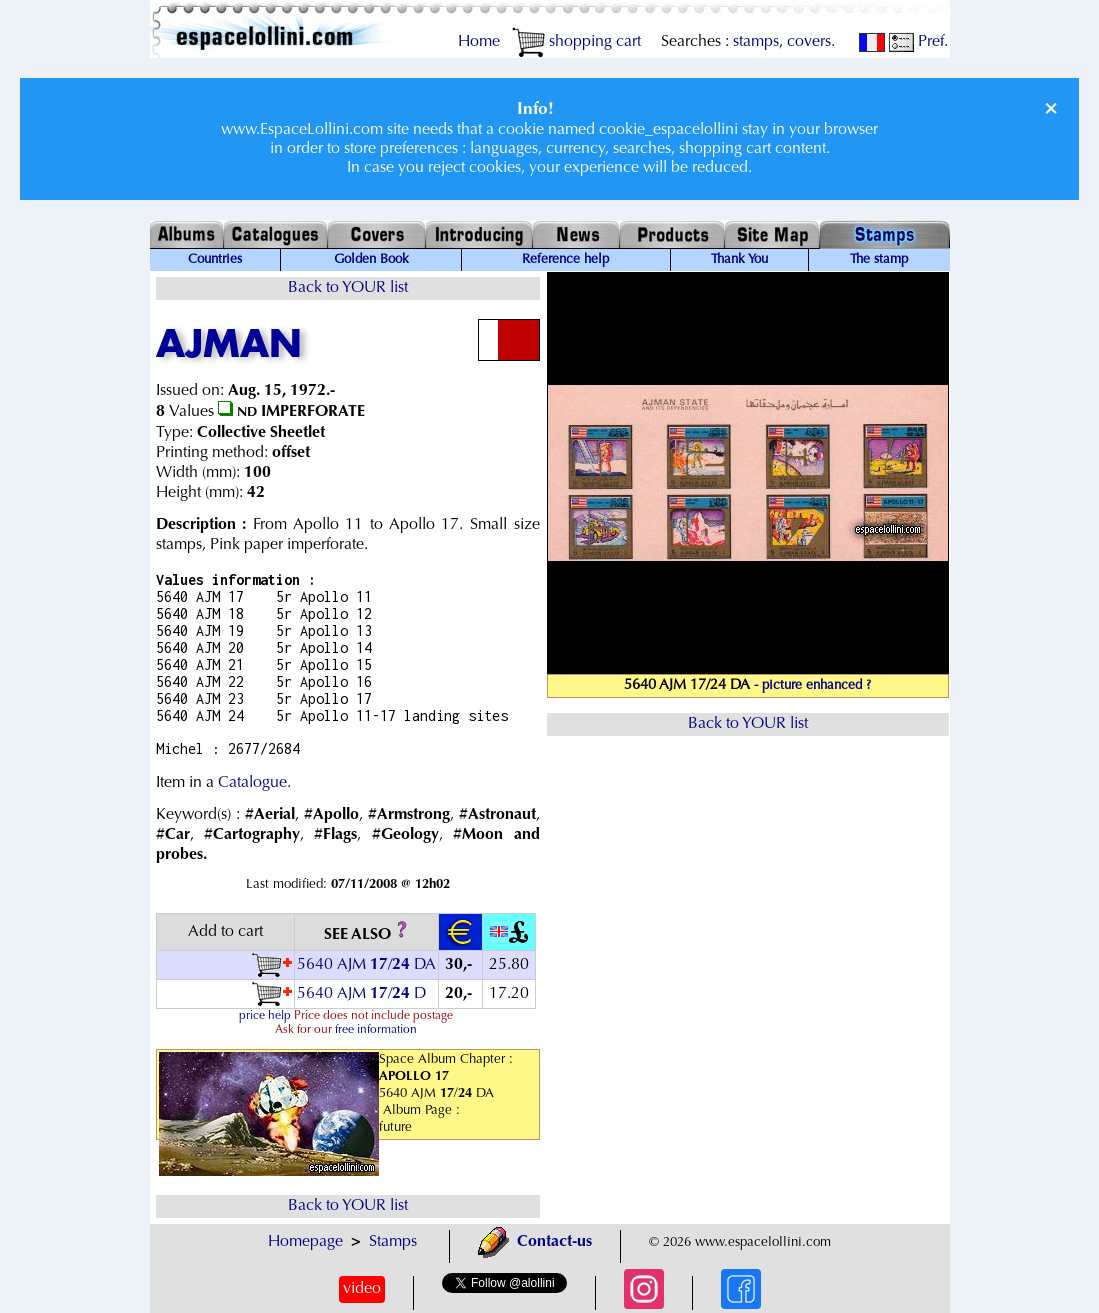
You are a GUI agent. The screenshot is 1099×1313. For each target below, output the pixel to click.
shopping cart (576, 42)
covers (809, 42)
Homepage (305, 1242)
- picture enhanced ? (812, 686)
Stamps (393, 1242)
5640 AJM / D (361, 994)
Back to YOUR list (348, 288)
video (362, 1289)
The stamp (879, 260)
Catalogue (252, 783)
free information (376, 1030)
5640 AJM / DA (366, 965)
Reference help (565, 260)
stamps (756, 42)
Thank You (739, 260)
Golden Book (371, 260)
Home (479, 42)
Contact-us (535, 1242)
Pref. (918, 42)
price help (265, 1016)
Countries (215, 260)
